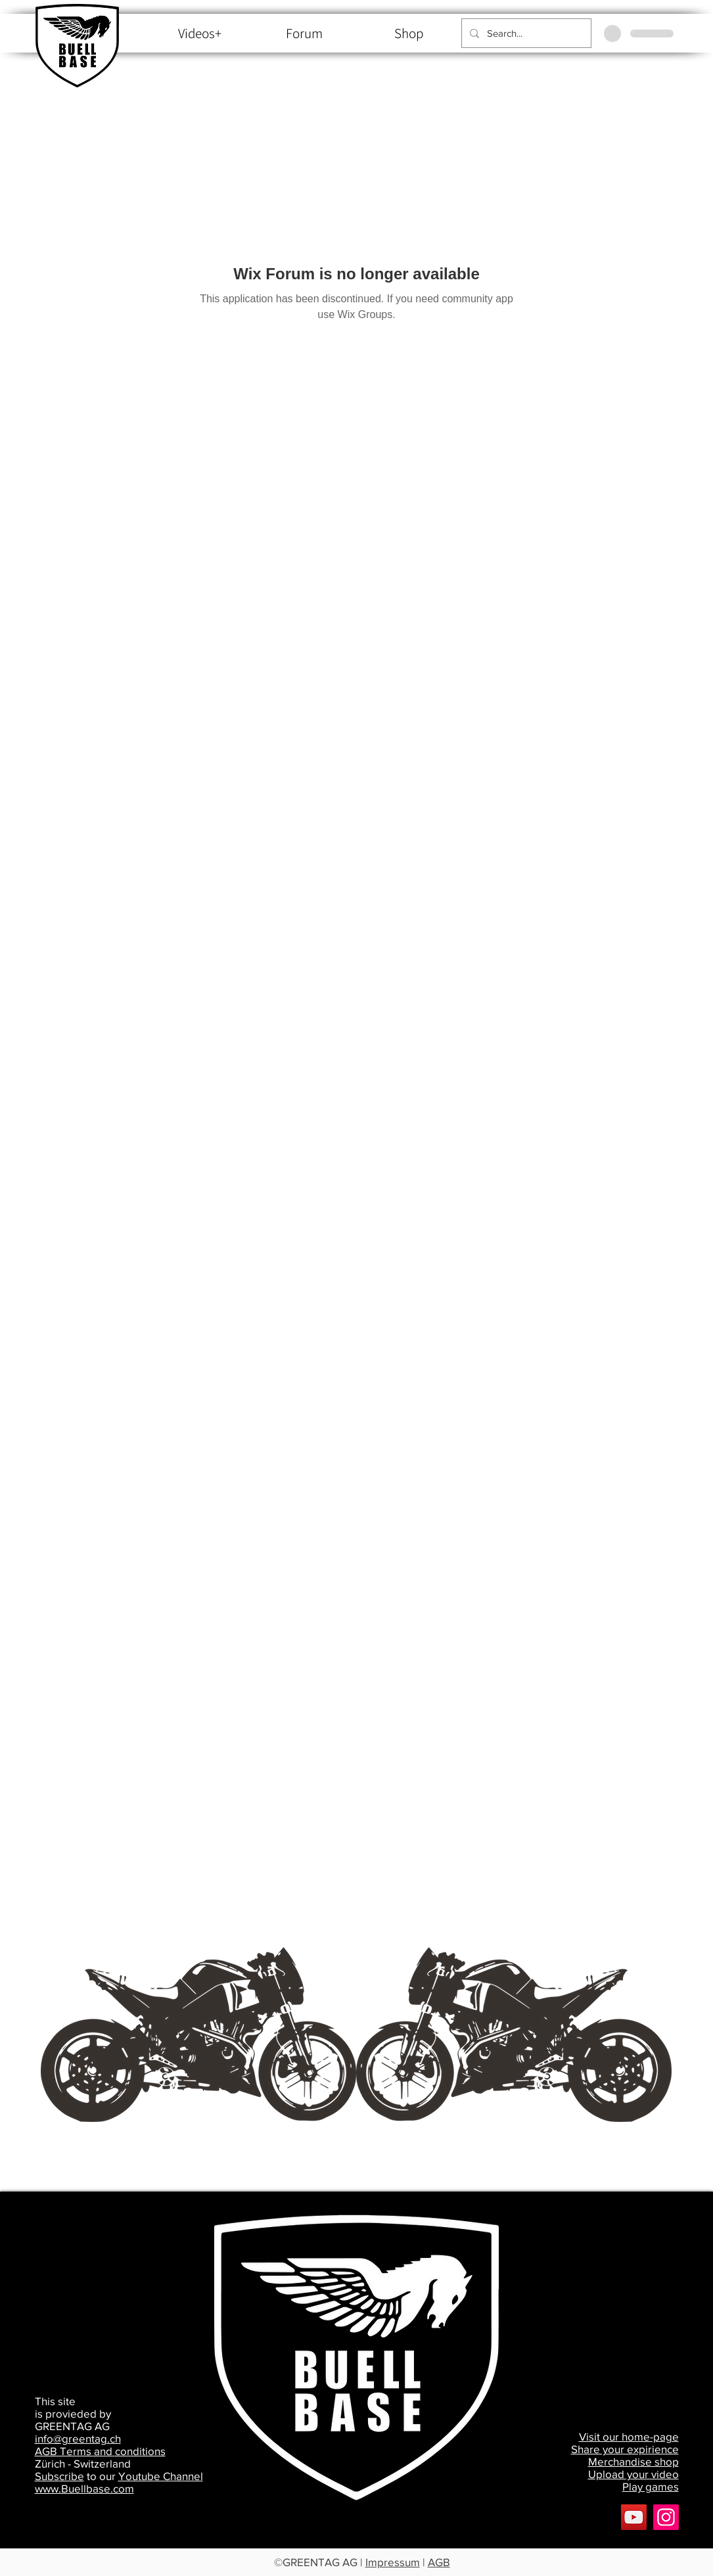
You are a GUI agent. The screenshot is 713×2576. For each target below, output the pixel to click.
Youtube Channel (160, 2476)
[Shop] (409, 33)
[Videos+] (200, 33)
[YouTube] (634, 2517)
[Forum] (304, 33)
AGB (439, 2562)
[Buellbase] (666, 2517)
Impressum (392, 2562)
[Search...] (525, 33)
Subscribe (59, 2476)
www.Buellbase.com (84, 2488)
